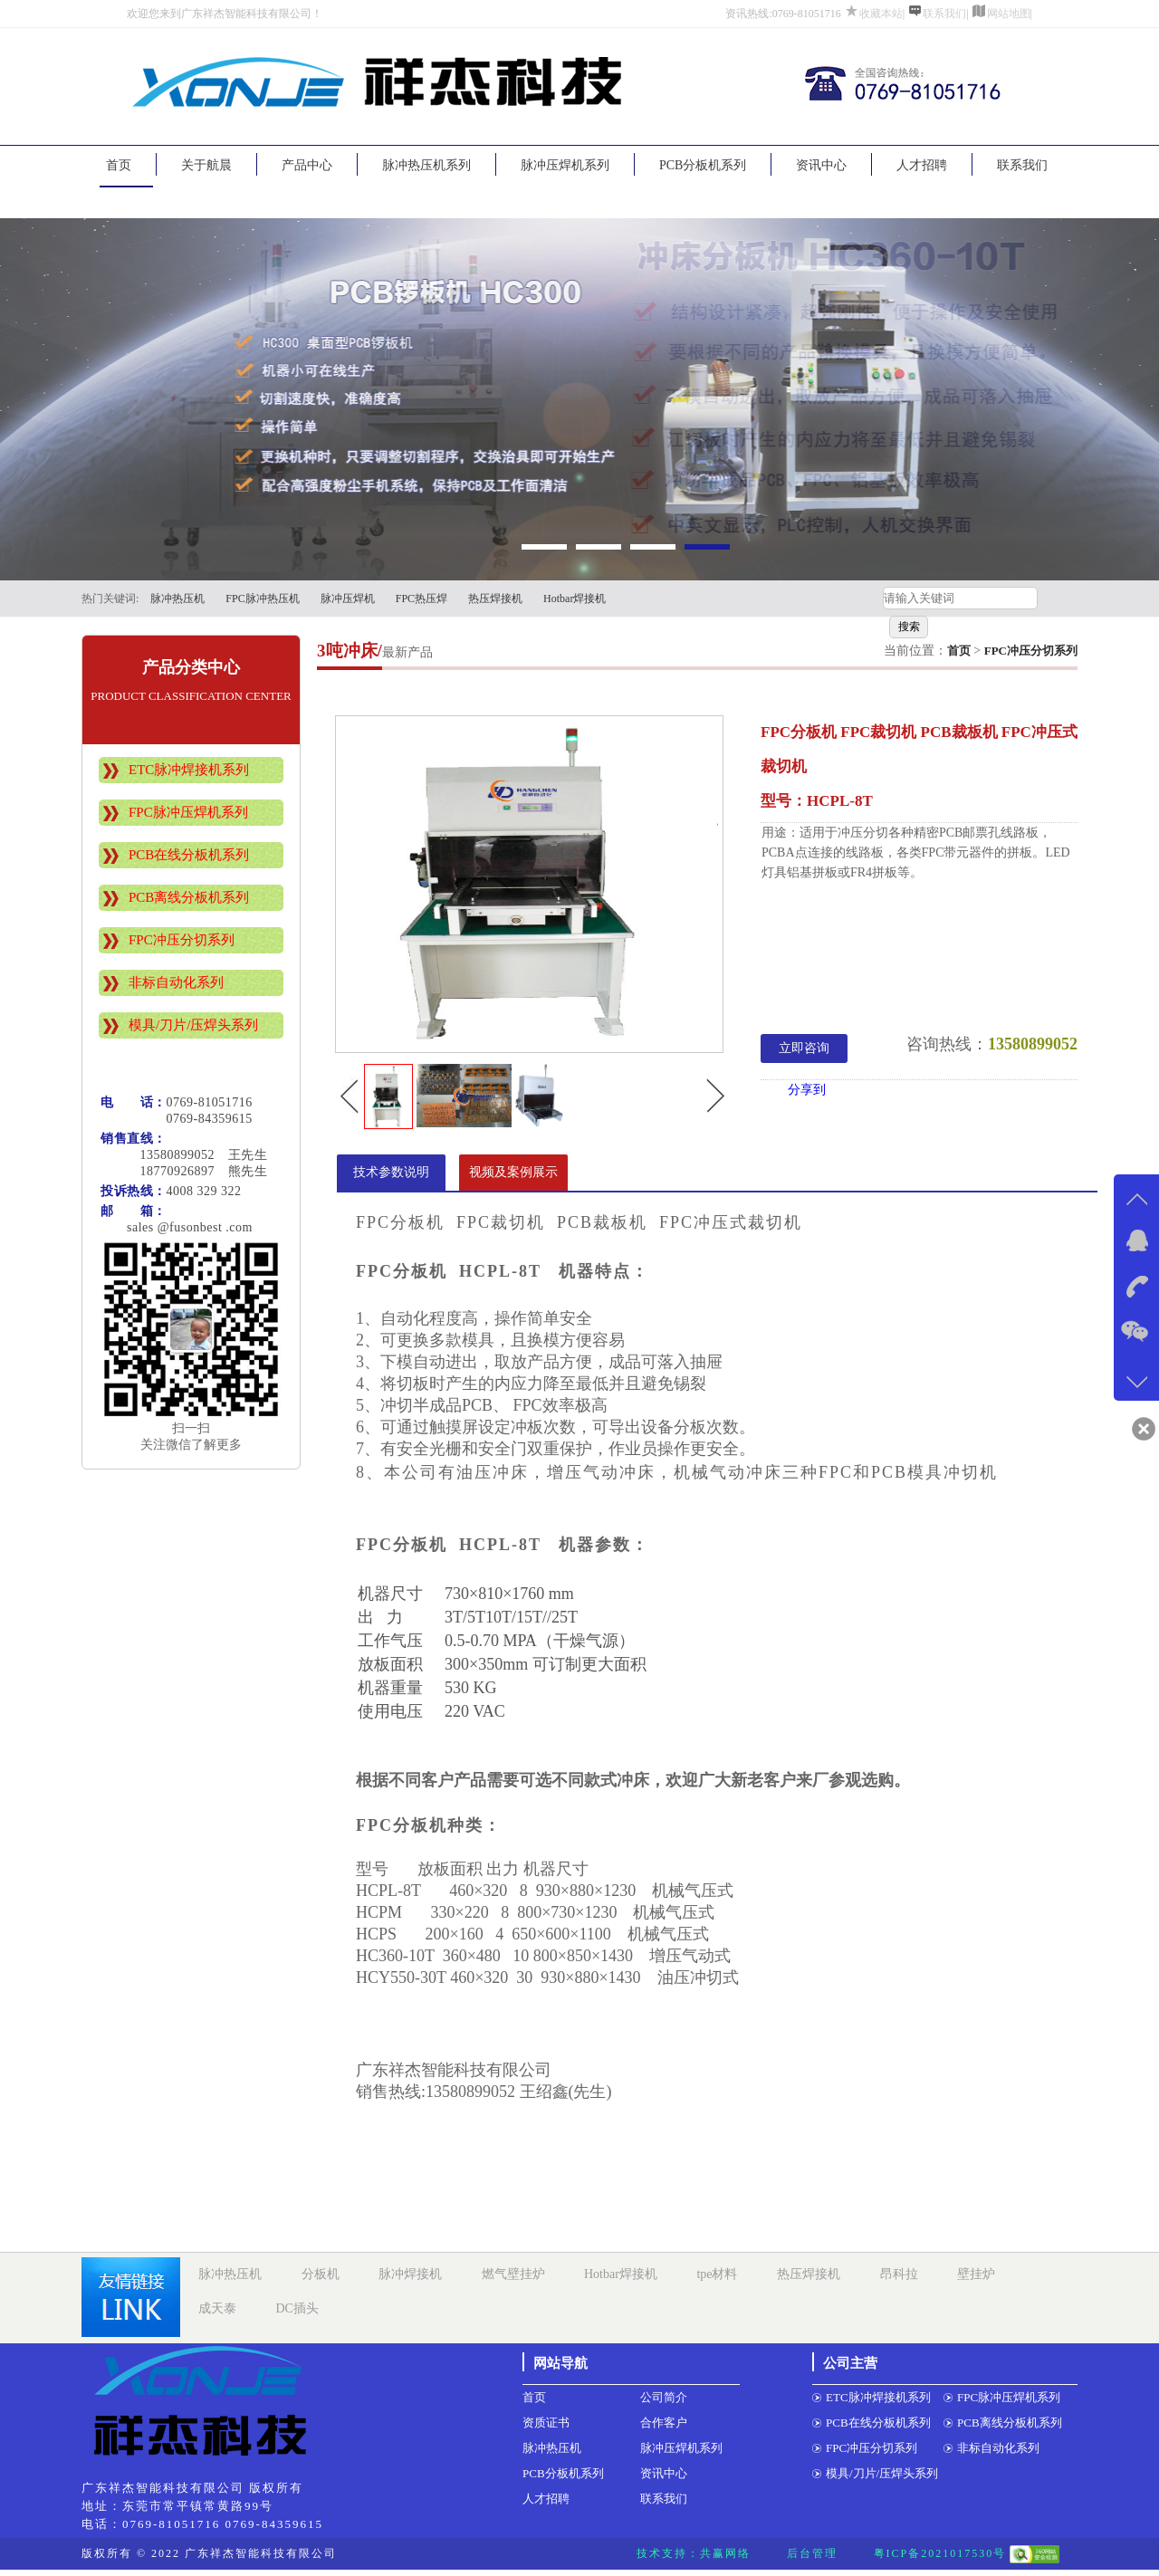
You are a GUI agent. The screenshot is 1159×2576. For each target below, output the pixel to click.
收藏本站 (881, 13)
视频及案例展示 (513, 1172)
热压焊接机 (495, 598)
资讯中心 (821, 165)
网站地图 (1008, 13)
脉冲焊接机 (410, 2274)
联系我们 (944, 13)
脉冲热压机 (177, 598)
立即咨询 (804, 1048)
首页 (118, 165)
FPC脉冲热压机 (262, 598)
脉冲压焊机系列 (565, 165)
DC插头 (297, 2308)
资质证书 (546, 2422)
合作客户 (663, 2422)
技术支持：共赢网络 (694, 2553)
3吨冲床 (347, 650)
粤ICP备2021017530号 (940, 2553)
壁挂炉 (976, 2274)
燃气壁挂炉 (513, 2274)
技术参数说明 (391, 1172)
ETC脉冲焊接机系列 (189, 769)
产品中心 (307, 165)
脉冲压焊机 (348, 598)
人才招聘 (921, 165)
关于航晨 (206, 165)
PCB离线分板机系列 (189, 897)
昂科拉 (899, 2274)
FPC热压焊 (421, 598)
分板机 (321, 2274)
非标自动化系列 (176, 982)
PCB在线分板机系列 (189, 854)
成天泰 (217, 2308)
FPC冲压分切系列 (182, 940)
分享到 (807, 1089)
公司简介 (663, 2397)
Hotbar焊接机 (574, 598)
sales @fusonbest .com (177, 1227)
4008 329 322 (204, 1191)
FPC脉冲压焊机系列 (188, 812)
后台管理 (812, 2553)
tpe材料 (716, 2274)
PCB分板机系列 (702, 165)
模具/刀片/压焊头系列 (193, 1025)
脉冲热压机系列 (426, 165)
